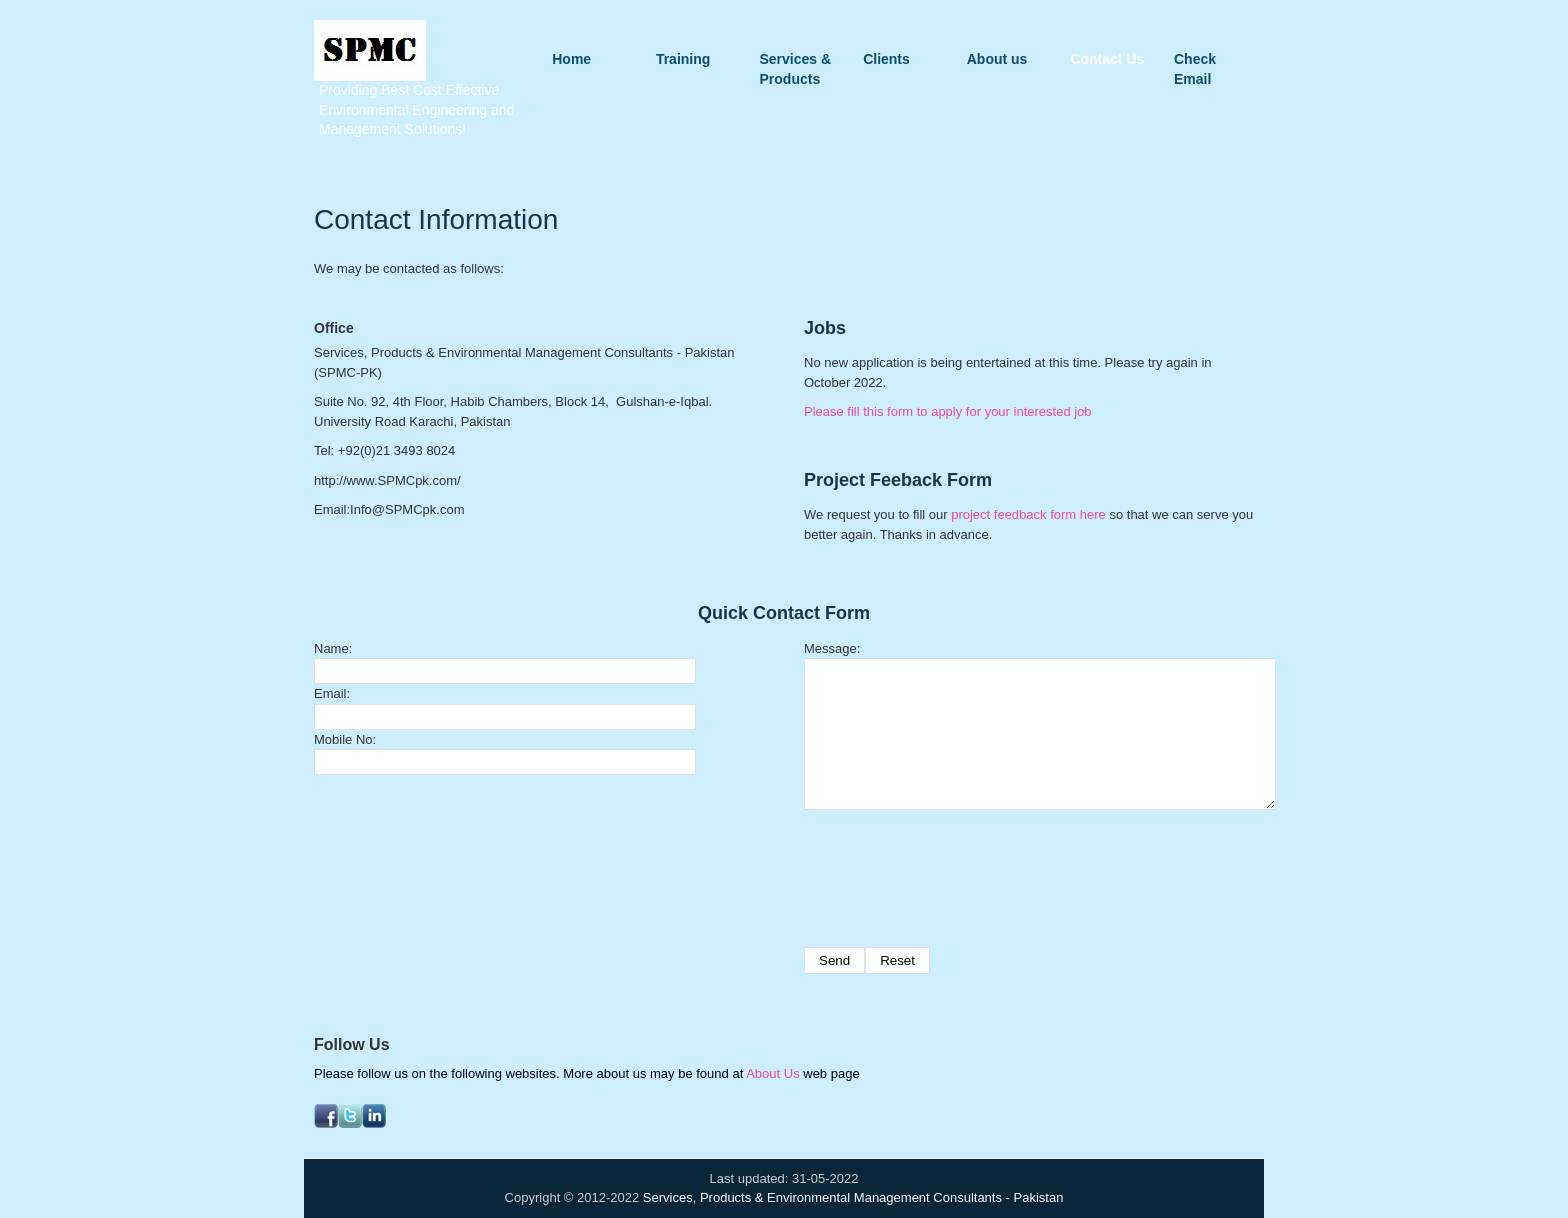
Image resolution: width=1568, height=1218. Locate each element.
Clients (886, 59)
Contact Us (1107, 59)
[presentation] (956, 869)
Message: (832, 648)
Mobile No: (345, 739)
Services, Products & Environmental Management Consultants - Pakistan (853, 1197)
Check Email (1195, 60)
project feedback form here (1028, 514)
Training (683, 59)
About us (997, 59)
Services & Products (796, 60)
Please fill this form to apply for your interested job (948, 411)
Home (571, 59)
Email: (332, 693)
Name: (333, 648)
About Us (772, 1073)
